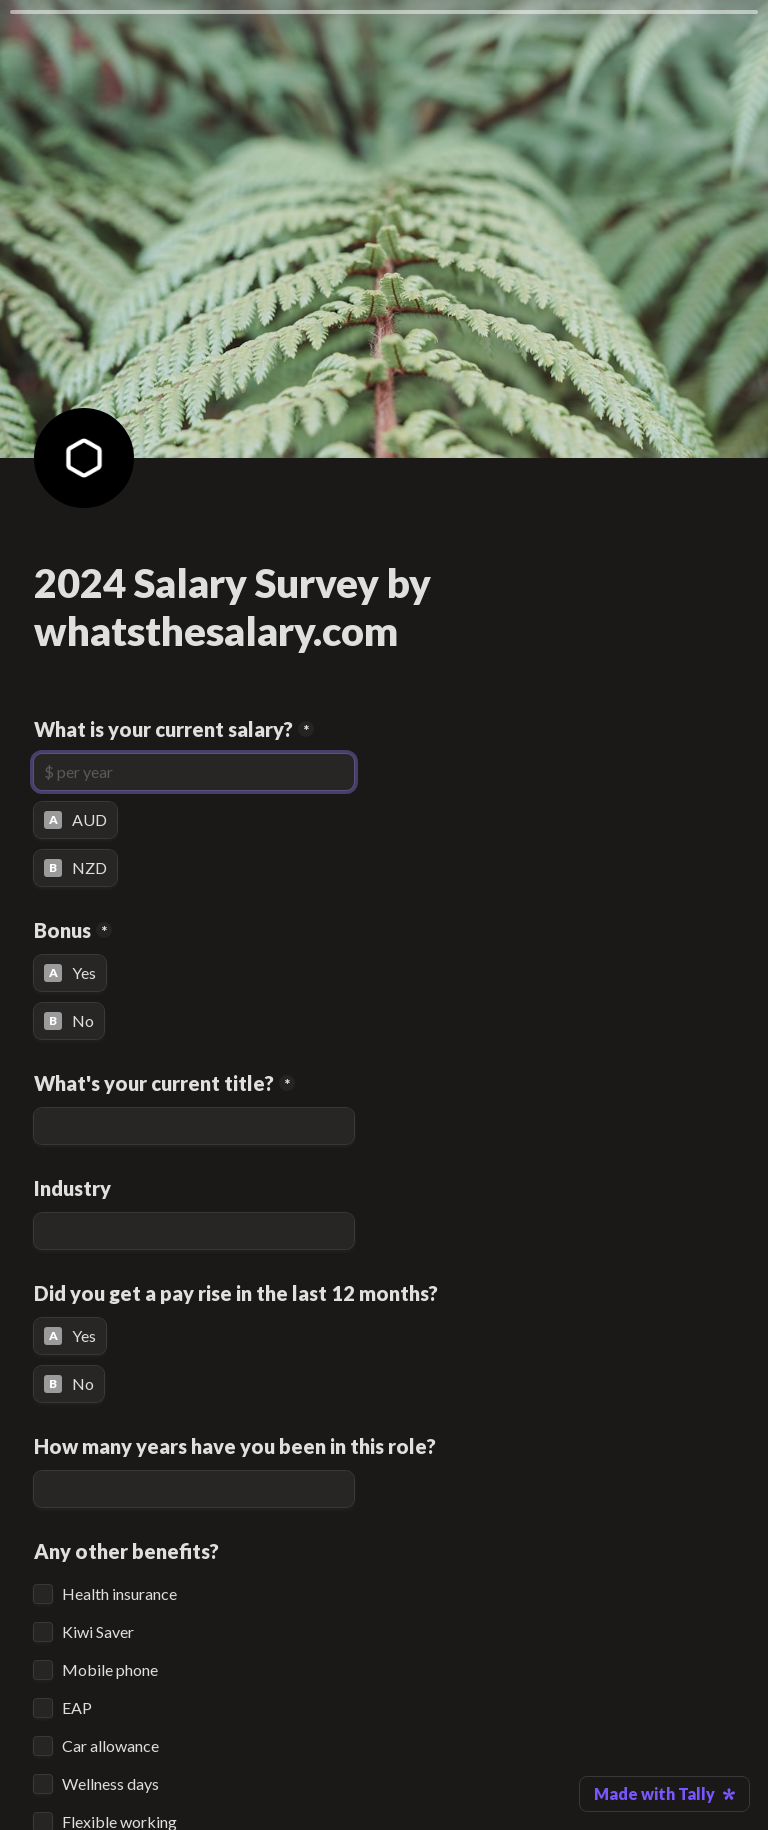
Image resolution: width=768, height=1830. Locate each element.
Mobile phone (110, 1670)
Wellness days (110, 1784)
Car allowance (110, 1746)
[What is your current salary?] (194, 772)
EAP (77, 1708)
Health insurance (119, 1594)
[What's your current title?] (194, 1126)
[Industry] (194, 1231)
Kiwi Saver (98, 1632)
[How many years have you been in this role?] (194, 1489)
